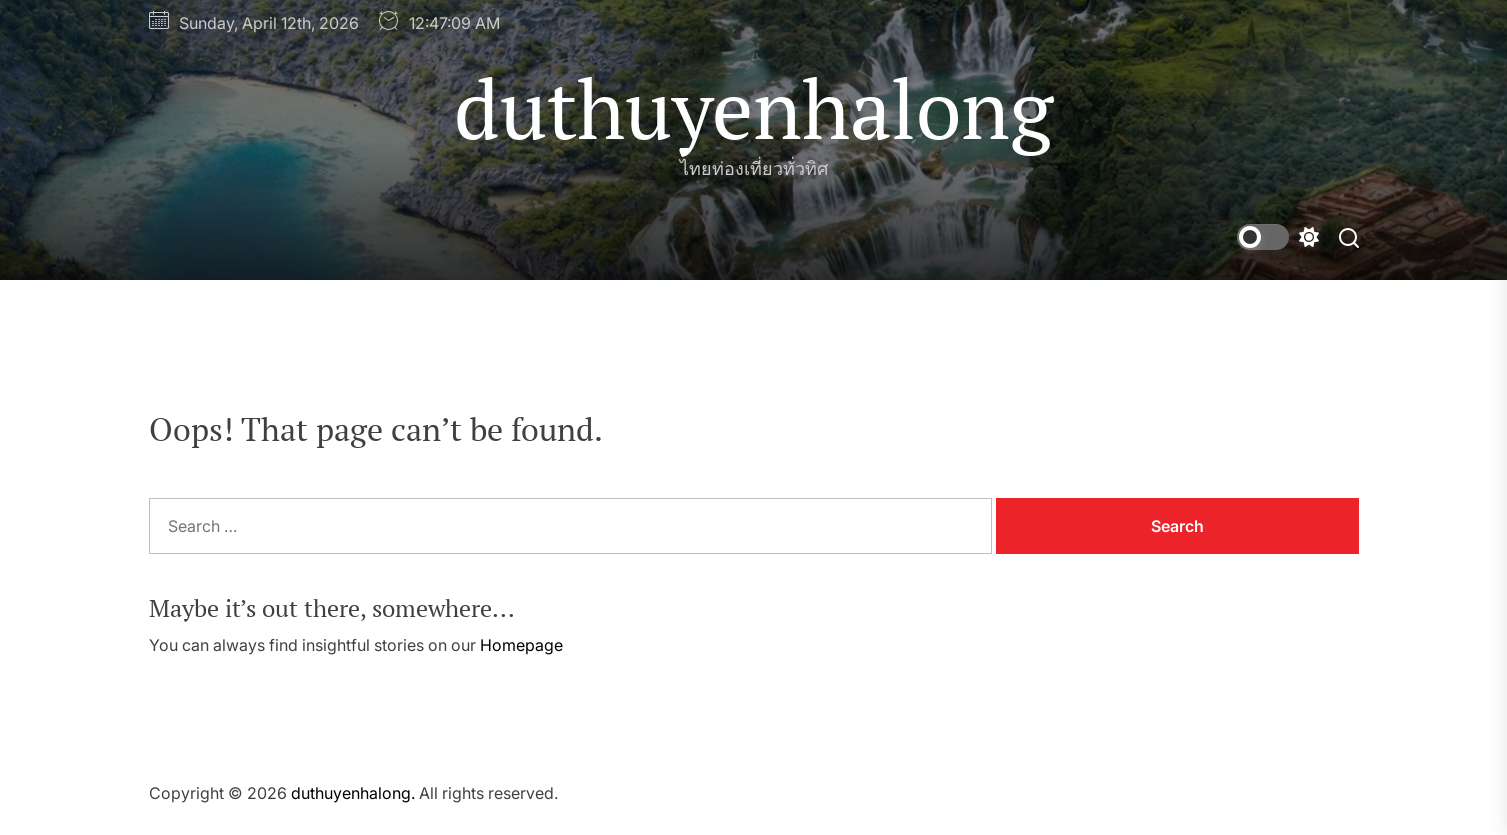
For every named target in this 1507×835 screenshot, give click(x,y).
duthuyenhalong (753, 108)
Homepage (521, 645)
